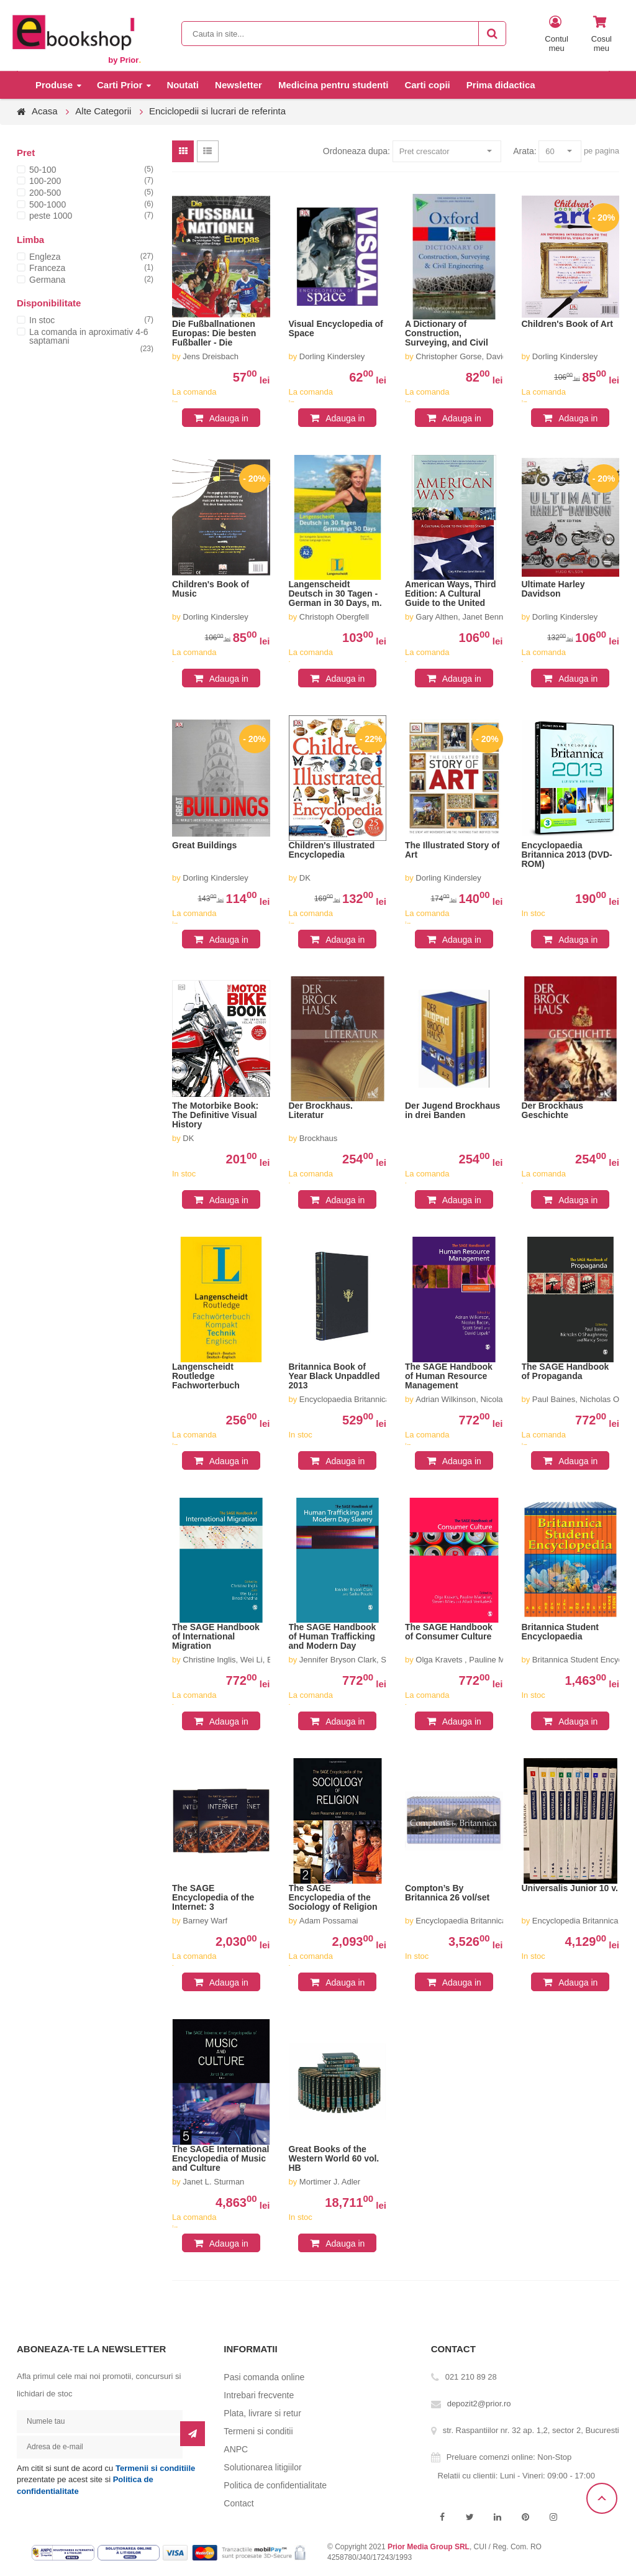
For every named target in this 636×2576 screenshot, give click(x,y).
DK (305, 877)
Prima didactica (500, 85)
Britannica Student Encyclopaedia (560, 1632)
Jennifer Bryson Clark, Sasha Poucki (364, 1659)
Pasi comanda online (264, 2377)
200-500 (45, 192)
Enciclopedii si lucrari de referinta (217, 111)
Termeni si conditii (258, 2431)
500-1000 (47, 204)
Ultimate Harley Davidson (553, 589)
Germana (47, 279)
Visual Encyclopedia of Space (336, 328)
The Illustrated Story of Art (452, 850)
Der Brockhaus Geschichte (553, 1110)
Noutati (182, 85)
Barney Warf (205, 1920)
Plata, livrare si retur (262, 2413)
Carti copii (427, 85)
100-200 (45, 180)
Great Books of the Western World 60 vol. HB (334, 2159)
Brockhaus (318, 1138)
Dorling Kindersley (332, 356)
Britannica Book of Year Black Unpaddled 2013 (334, 1376)
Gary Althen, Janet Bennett (464, 616)
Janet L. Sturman (213, 2181)
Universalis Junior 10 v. (570, 1888)
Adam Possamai (328, 1920)
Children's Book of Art (567, 324)
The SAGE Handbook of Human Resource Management (449, 1376)
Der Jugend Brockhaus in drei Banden (452, 1110)
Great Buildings (204, 845)
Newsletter (238, 85)
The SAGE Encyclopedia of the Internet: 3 (213, 1898)
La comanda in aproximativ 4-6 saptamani (88, 336)
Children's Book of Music (210, 589)
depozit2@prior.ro (479, 2403)
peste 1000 (50, 215)
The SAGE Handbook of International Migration (216, 1637)
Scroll (601, 2498)
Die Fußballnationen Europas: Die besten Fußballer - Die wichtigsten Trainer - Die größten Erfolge (214, 333)
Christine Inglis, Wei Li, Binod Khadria (250, 1659)
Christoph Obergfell (334, 616)
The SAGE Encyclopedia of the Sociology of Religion (333, 1898)
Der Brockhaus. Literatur (321, 1110)
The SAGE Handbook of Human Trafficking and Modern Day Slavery (332, 1637)
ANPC (236, 2449)
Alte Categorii (103, 111)
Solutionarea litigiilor (262, 2467)
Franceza (47, 268)
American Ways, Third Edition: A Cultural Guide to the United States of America (450, 594)
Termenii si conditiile (155, 2468)
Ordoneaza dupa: (356, 151)
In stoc (42, 320)
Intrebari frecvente (259, 2395)
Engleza (45, 256)
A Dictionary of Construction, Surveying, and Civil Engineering (446, 333)
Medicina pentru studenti (333, 85)
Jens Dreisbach (210, 356)
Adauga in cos (228, 420)
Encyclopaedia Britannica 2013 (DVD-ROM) (567, 855)
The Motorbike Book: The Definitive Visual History (215, 1115)
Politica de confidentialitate (275, 2485)
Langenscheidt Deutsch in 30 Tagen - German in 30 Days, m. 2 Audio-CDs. (335, 594)
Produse (54, 85)
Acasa (45, 111)
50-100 (43, 169)
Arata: (524, 151)
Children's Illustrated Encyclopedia (332, 850)
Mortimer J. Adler (329, 2181)
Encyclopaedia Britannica (344, 1399)
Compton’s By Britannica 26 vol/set (447, 1893)
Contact (238, 2503)
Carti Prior (119, 85)
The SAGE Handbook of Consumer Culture (449, 1632)
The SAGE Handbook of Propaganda (565, 1371)
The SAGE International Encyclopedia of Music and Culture (220, 2159)
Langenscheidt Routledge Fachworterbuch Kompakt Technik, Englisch (209, 1376)
